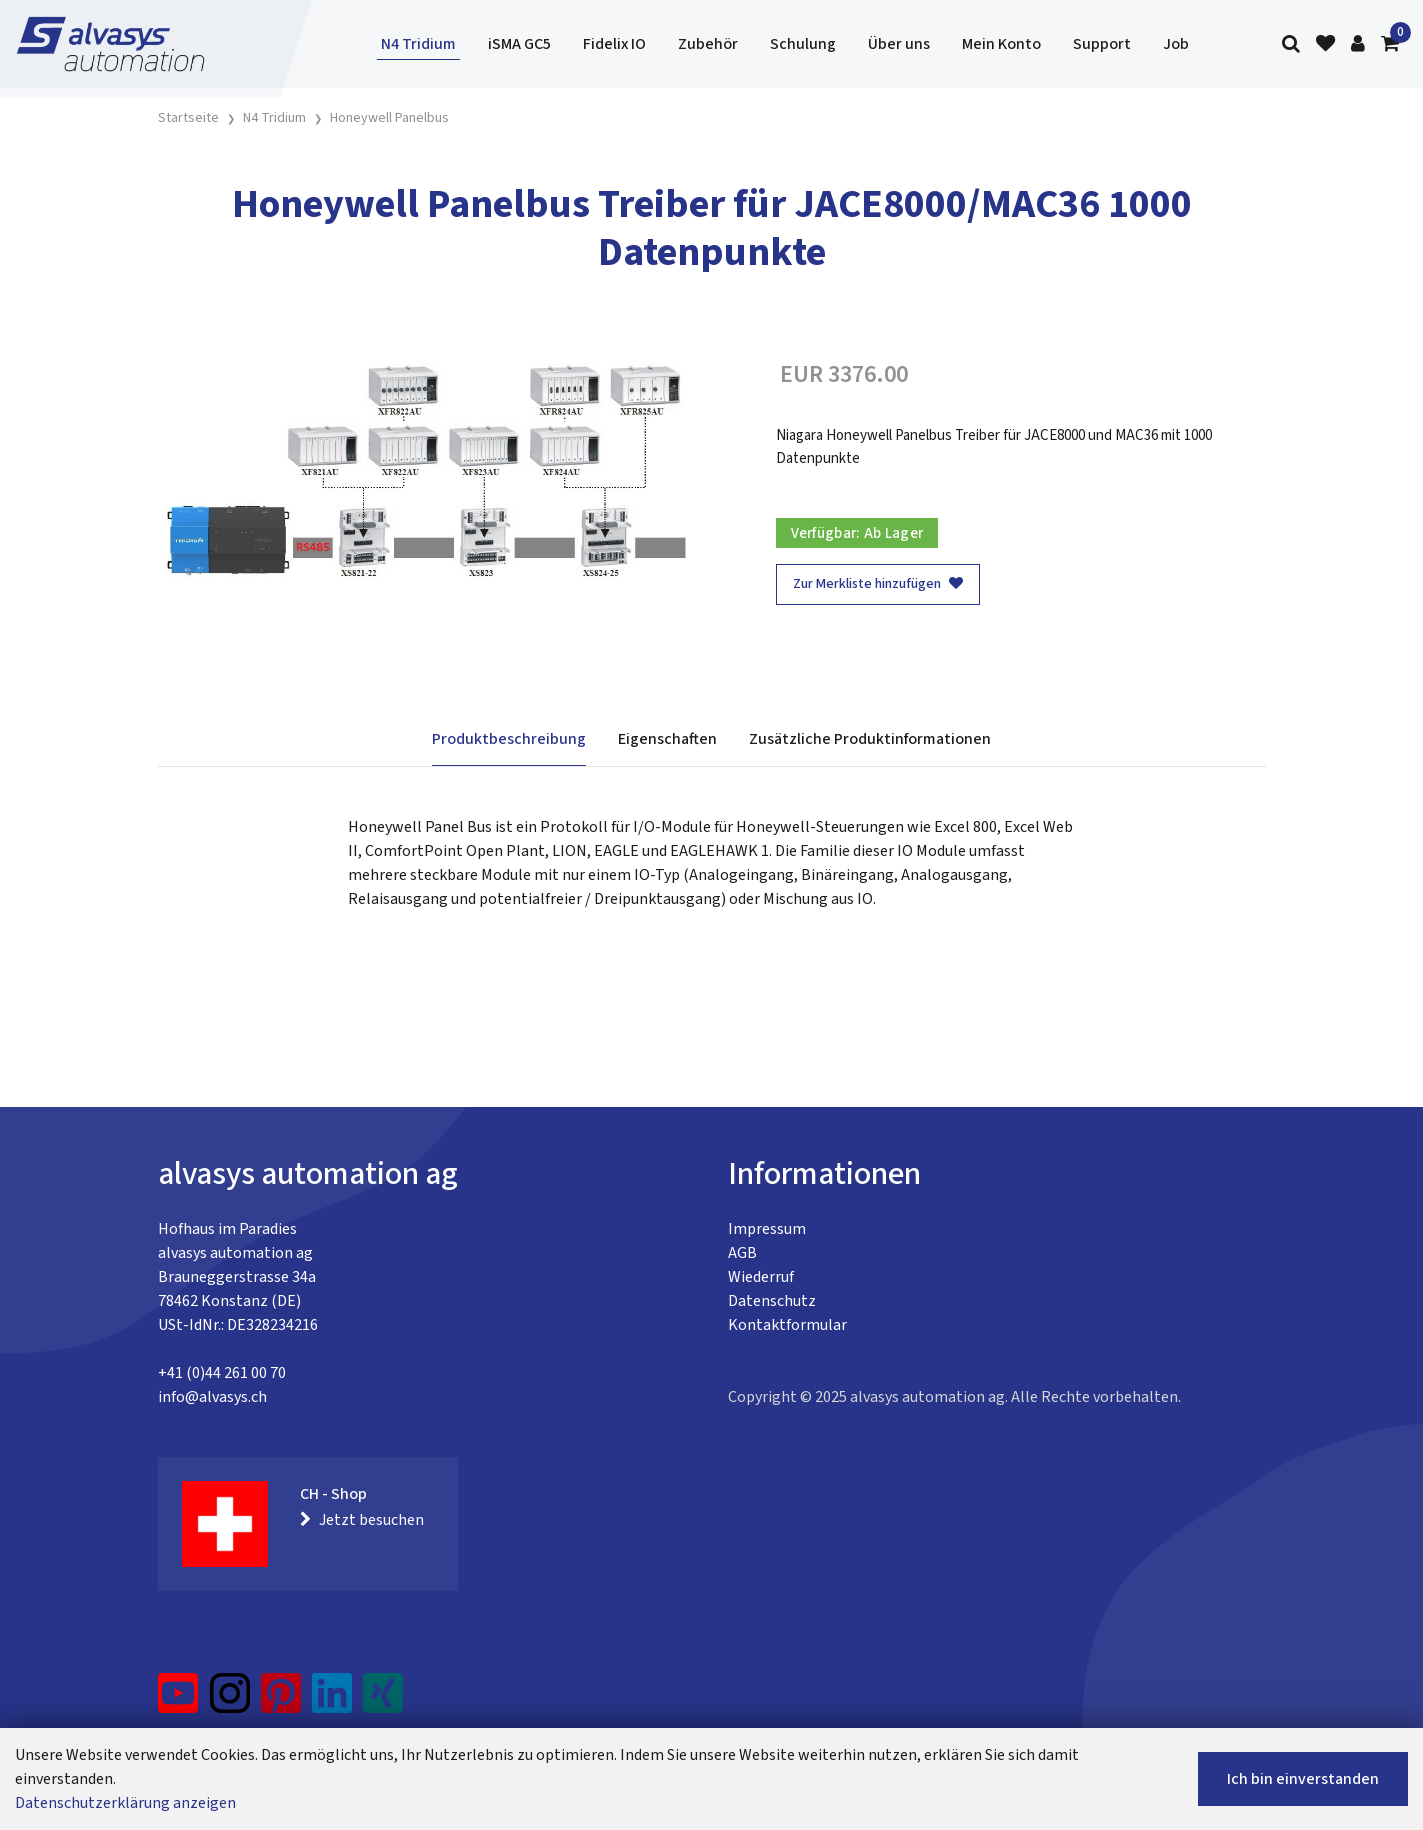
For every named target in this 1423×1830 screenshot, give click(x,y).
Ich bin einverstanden (1303, 1779)
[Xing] (383, 1701)
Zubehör (708, 44)
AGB (742, 1253)
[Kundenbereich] (1358, 44)
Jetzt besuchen (362, 1520)
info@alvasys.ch (212, 1397)
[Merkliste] (1325, 44)
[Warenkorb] (1390, 44)
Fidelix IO (614, 44)
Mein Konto (1001, 44)
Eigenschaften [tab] (667, 739)
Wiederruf (761, 1277)
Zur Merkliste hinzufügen (878, 584)
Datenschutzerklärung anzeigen (125, 1803)
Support (1102, 44)
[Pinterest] (281, 1701)
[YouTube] (178, 1701)
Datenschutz (772, 1301)
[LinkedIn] (332, 1701)
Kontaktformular (787, 1325)
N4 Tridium (418, 44)
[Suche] (1291, 44)
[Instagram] (230, 1701)
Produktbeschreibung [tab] (509, 739)
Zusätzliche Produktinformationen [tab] (870, 739)
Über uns (899, 44)
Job (1176, 44)
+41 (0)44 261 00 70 (222, 1373)
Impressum (767, 1229)
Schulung (803, 44)
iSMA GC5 (519, 44)
